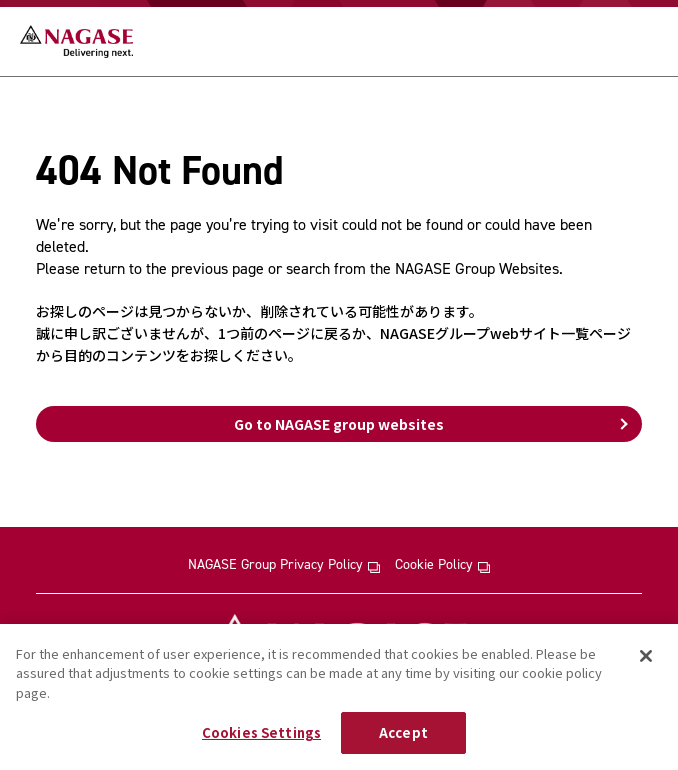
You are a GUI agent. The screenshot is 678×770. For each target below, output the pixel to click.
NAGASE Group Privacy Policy (284, 565)
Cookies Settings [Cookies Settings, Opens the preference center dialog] (261, 732)
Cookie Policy (442, 565)
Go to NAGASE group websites (339, 424)
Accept (403, 732)
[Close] (646, 656)
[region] (339, 697)
